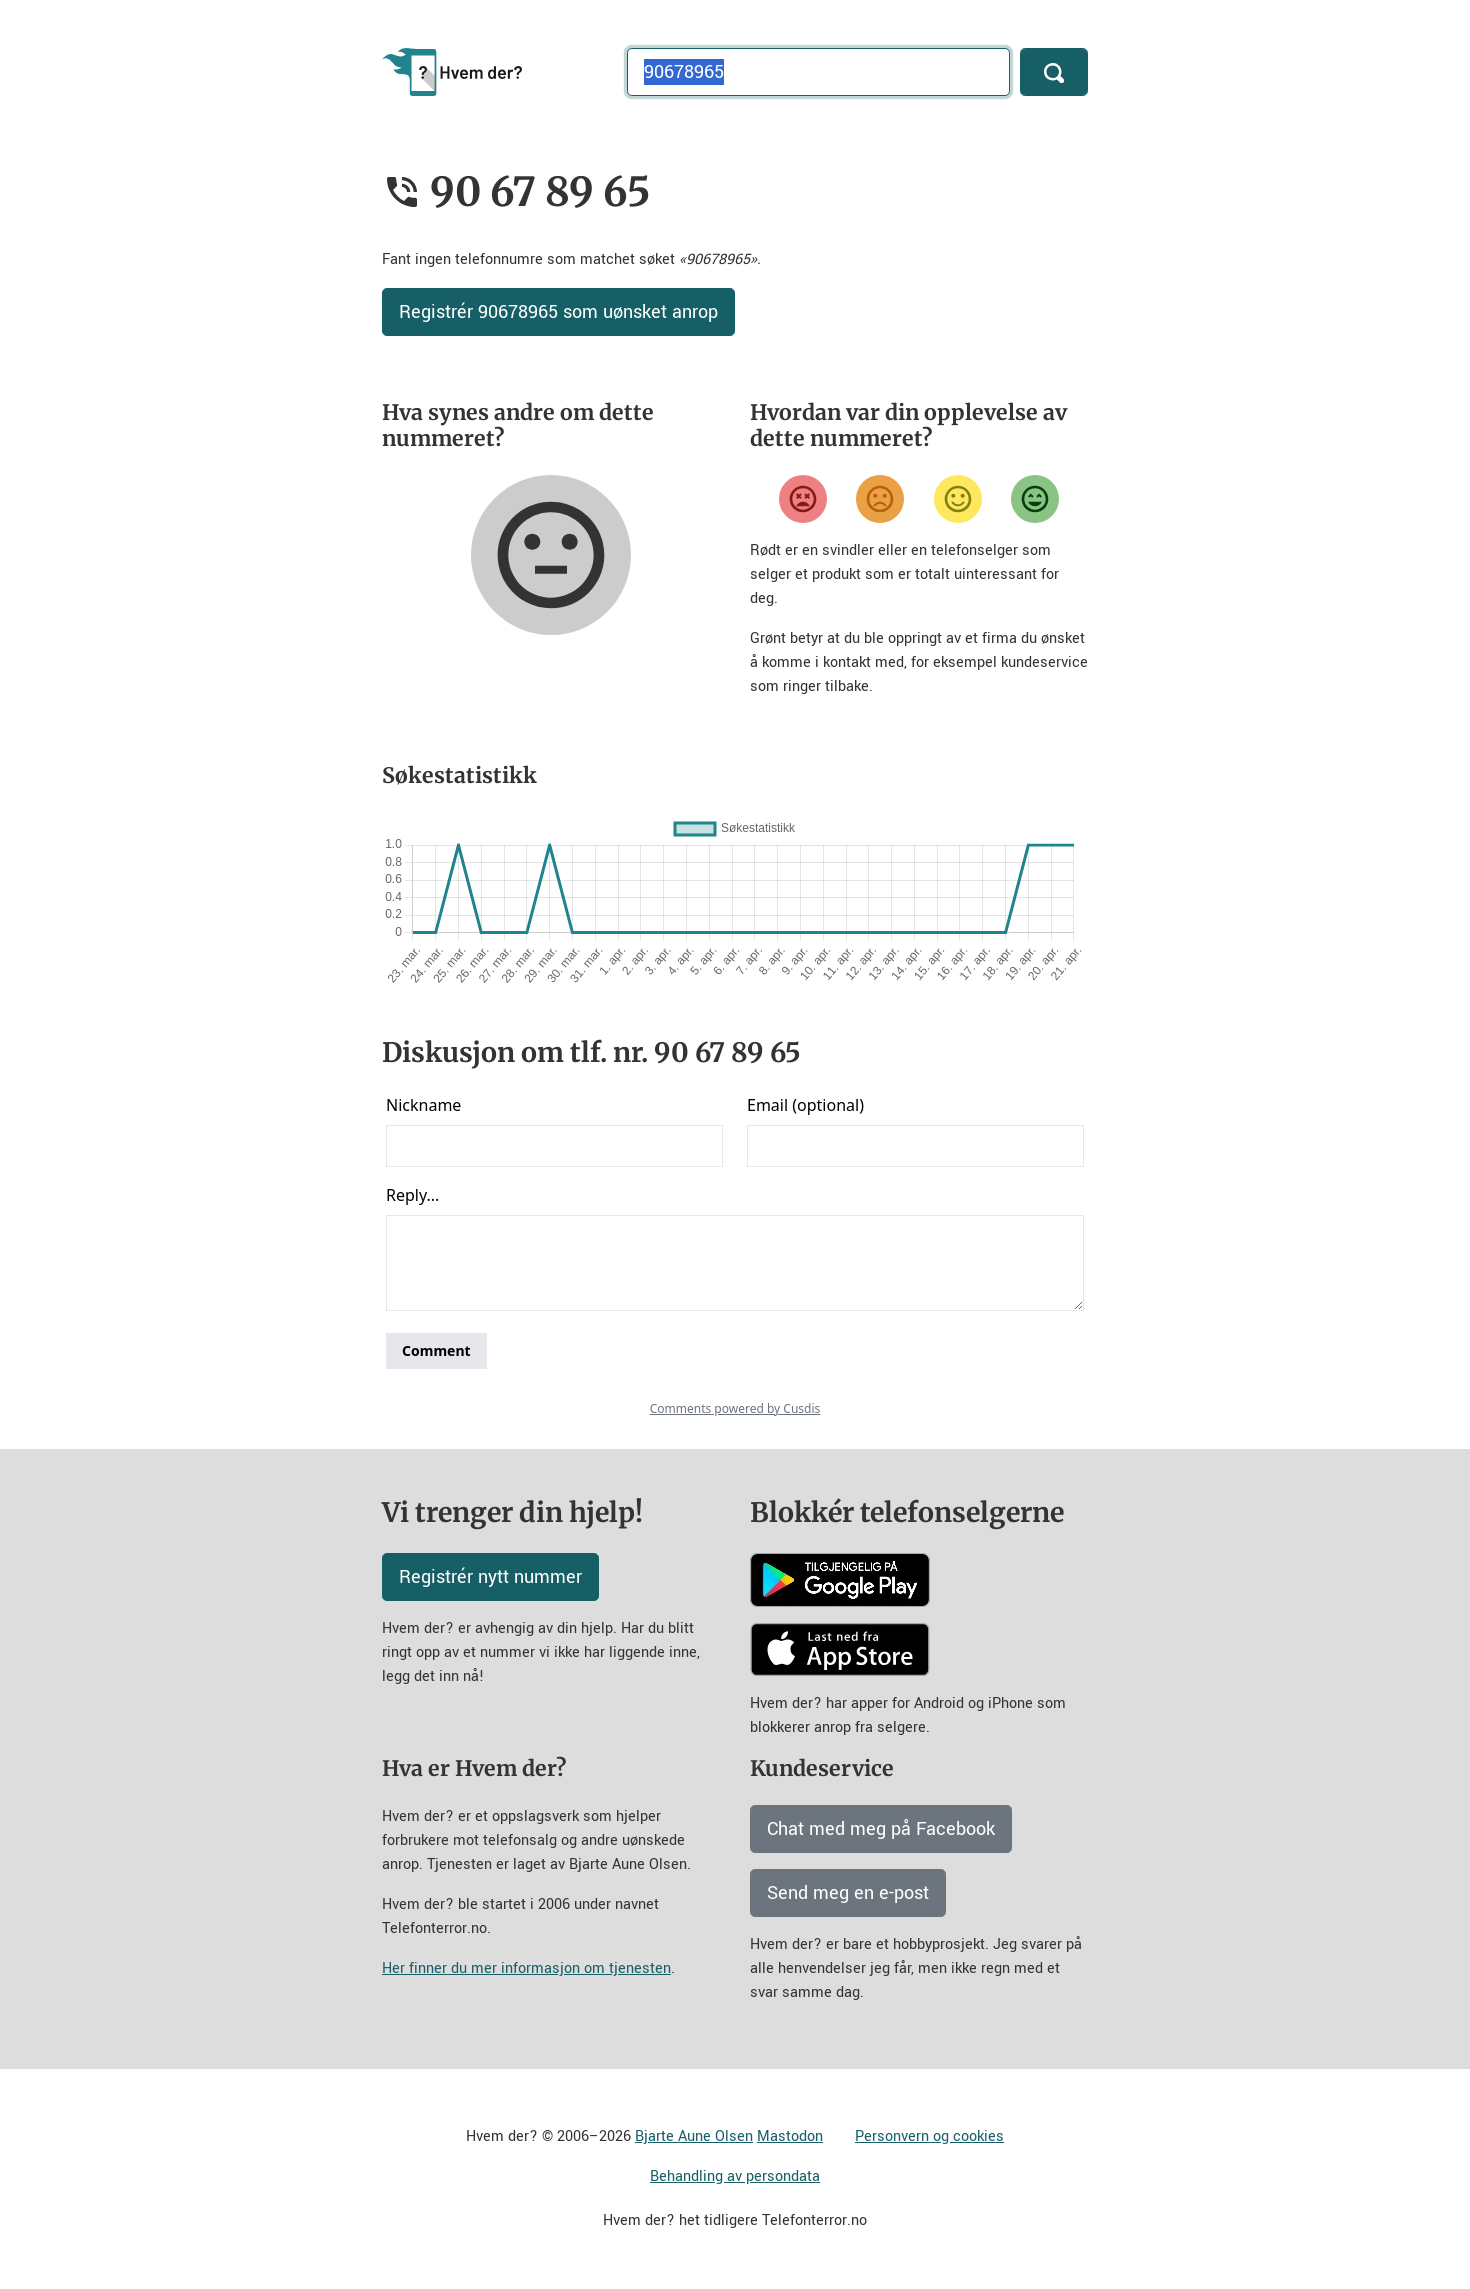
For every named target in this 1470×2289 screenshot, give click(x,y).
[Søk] (1054, 72)
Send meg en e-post (848, 1893)
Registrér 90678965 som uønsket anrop (558, 312)
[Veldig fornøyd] (1035, 499)
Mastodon (790, 2136)
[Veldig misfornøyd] (803, 499)
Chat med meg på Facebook (881, 1829)
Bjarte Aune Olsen (694, 2136)
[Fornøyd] (958, 499)
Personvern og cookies (929, 2136)
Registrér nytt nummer (490, 1577)
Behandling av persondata (735, 2176)
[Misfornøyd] (880, 499)
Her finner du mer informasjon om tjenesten (526, 1968)
